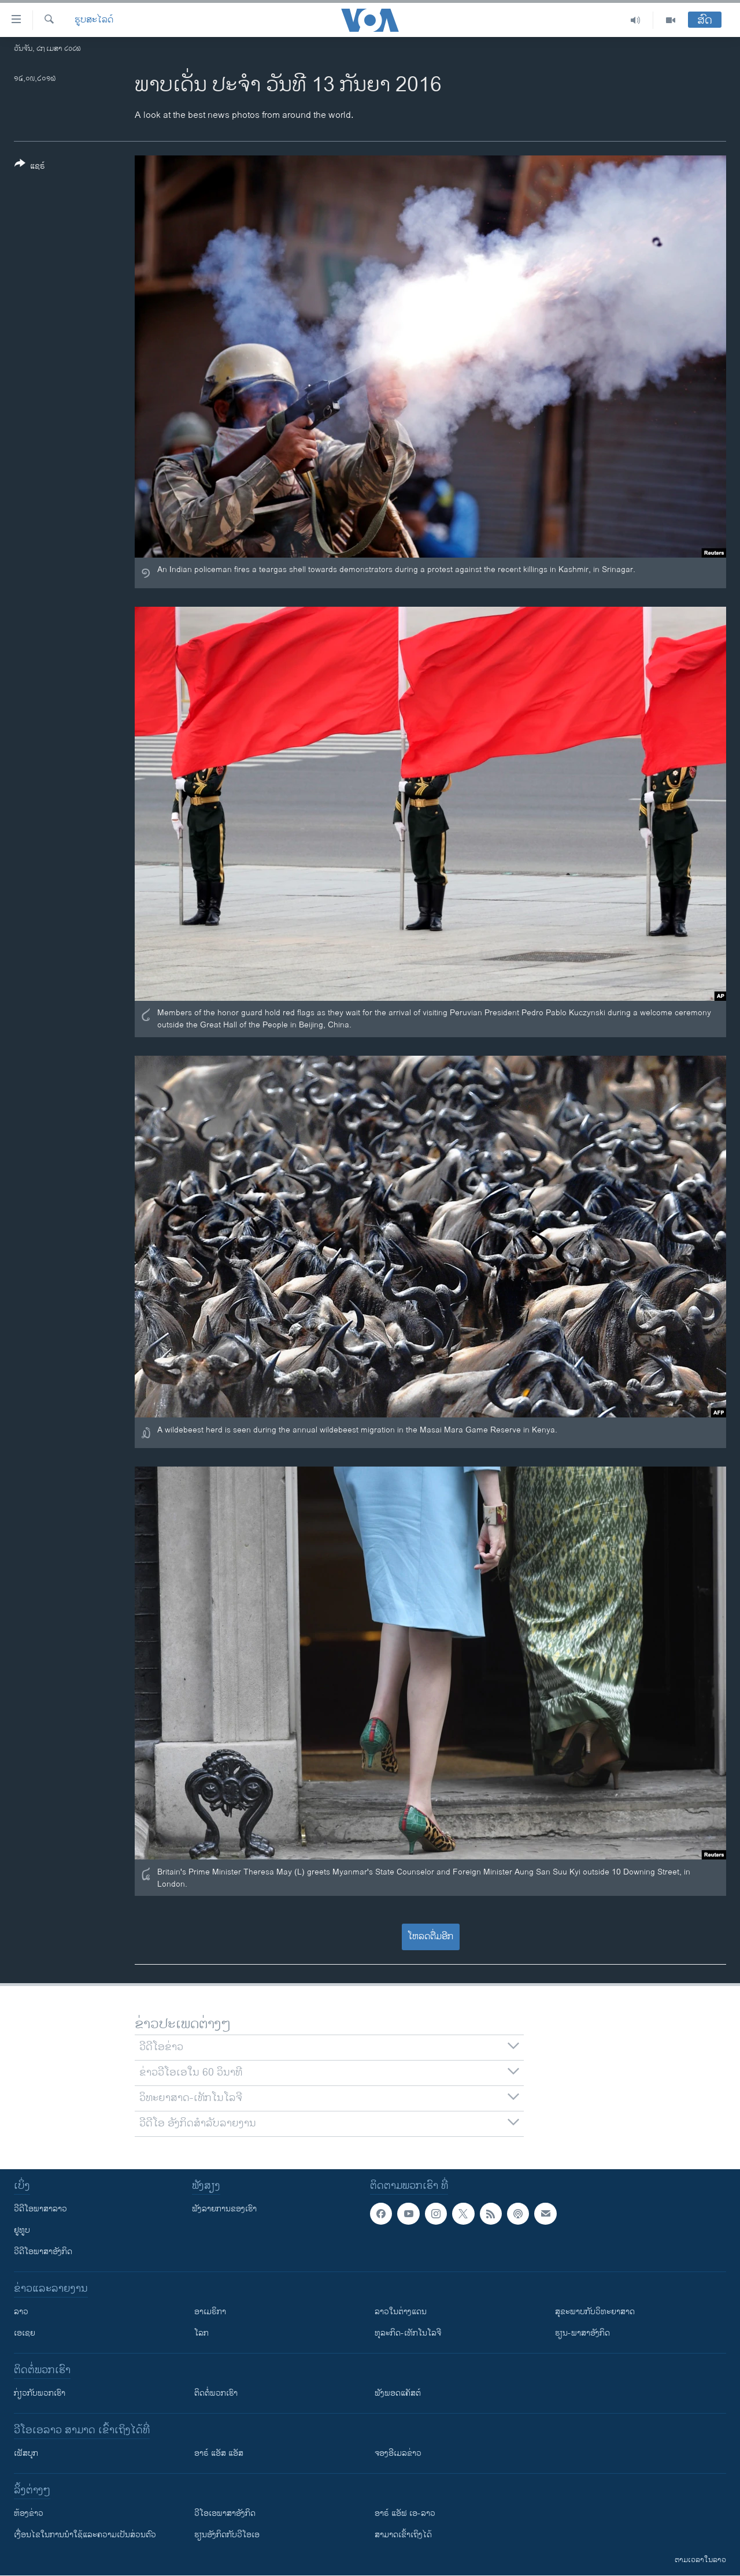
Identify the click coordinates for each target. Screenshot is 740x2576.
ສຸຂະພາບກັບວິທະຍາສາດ (595, 2312)
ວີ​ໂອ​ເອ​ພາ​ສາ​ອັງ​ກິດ (225, 2513)
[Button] (29, 167)
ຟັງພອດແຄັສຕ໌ (398, 2393)
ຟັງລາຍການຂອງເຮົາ (224, 2209)
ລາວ (21, 2312)
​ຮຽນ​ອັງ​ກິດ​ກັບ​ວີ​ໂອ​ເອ (227, 2535)
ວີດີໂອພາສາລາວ (40, 2209)
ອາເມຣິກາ (210, 2312)
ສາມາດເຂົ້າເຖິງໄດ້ (403, 2535)
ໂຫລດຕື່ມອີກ (430, 1936)
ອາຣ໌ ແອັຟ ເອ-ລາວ (405, 2513)
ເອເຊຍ (24, 2333)
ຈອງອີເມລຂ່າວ (398, 2453)
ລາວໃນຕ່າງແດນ (401, 2312)
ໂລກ (201, 2333)
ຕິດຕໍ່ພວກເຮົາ (216, 2393)
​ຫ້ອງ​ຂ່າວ (28, 2513)
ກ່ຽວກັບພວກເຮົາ (39, 2393)
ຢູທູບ (22, 2230)
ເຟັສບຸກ (26, 2453)
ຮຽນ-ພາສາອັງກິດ (582, 2333)
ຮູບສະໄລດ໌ (94, 20)
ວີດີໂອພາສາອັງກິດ (43, 2251)
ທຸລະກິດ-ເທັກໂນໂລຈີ (408, 2333)
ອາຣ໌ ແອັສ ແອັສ (218, 2453)
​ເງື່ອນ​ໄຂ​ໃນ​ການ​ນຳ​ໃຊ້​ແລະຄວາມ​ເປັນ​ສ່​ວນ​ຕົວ (85, 2535)
